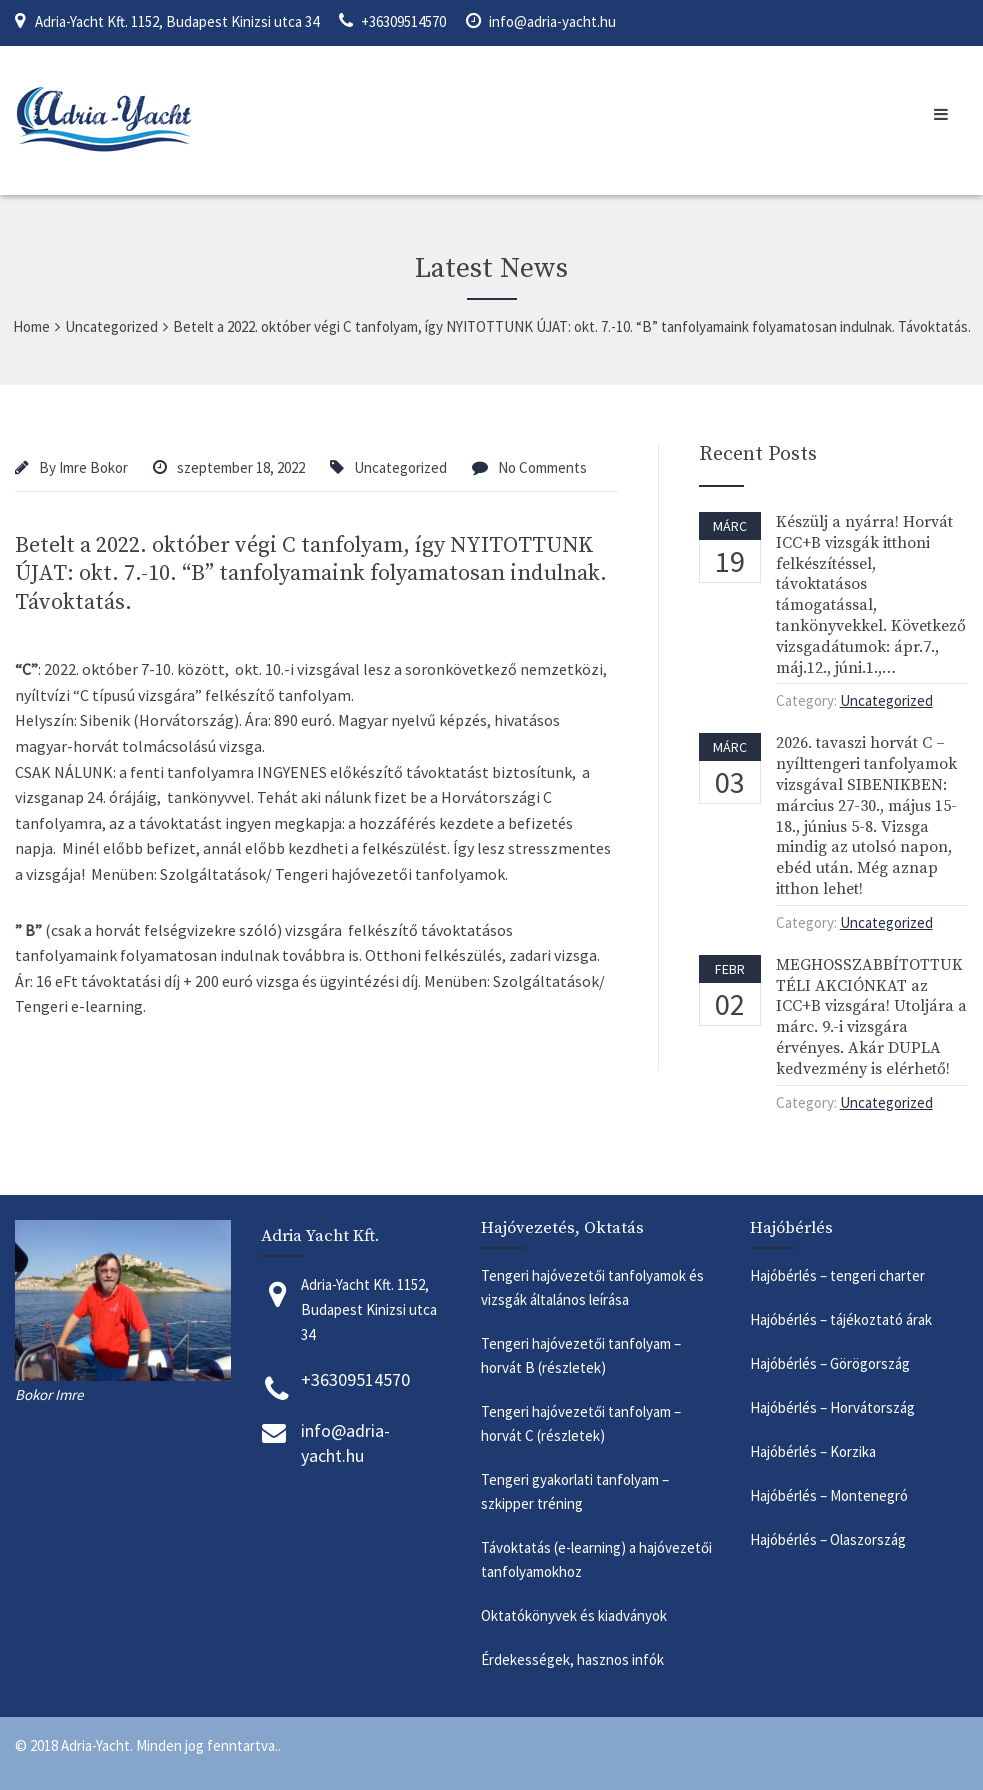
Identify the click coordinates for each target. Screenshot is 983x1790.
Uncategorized (400, 467)
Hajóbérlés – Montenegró (832, 1495)
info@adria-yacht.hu (552, 21)
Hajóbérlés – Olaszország (829, 1539)
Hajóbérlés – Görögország (831, 1363)
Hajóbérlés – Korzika (813, 1451)
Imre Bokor (93, 467)
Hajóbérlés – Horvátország (834, 1407)
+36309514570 (403, 21)
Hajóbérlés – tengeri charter (837, 1275)
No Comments (542, 467)
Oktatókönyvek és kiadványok (574, 1615)
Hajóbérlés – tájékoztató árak (841, 1319)
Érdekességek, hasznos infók (574, 1659)
